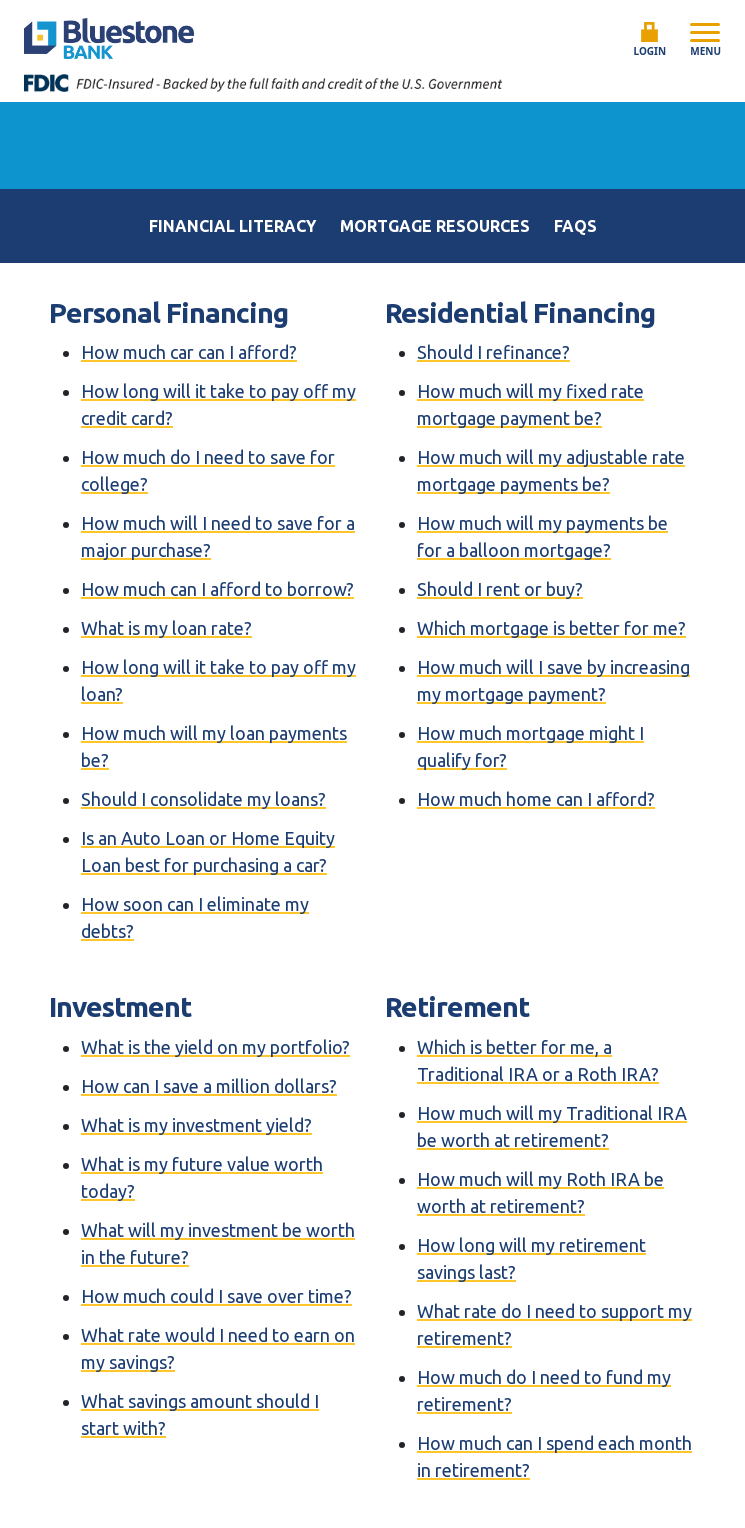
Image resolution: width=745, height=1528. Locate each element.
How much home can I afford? (536, 799)
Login (650, 40)
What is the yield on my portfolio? (215, 1047)
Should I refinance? (493, 352)
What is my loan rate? (166, 628)
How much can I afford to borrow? (217, 589)
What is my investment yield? (196, 1125)
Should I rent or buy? (500, 589)
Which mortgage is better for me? (551, 628)
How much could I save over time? (216, 1296)
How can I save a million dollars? (209, 1086)
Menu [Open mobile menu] (705, 39)
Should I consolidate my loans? (203, 799)
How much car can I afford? (189, 352)
